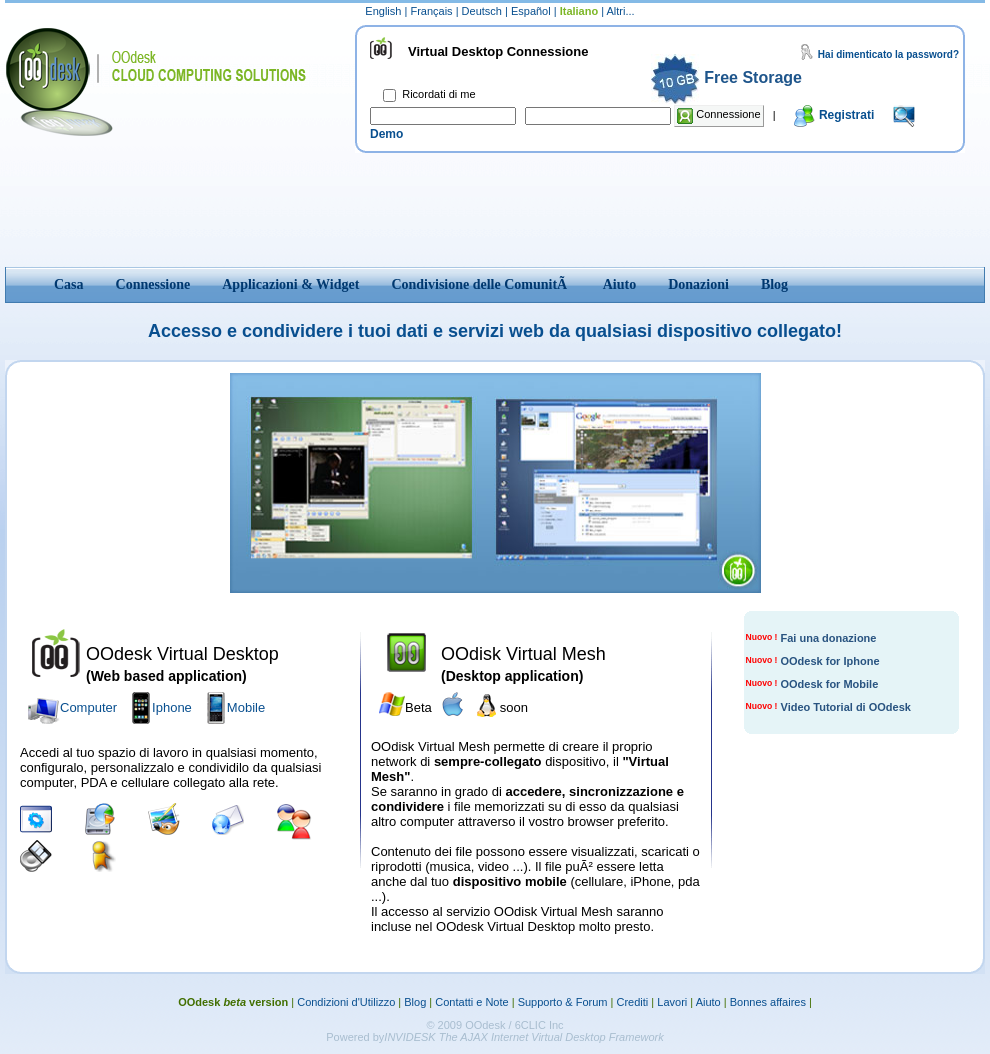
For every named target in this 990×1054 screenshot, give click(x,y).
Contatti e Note (471, 1002)
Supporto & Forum (563, 1002)
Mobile (246, 707)
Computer (88, 707)
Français (432, 11)
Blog (415, 1002)
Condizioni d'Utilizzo (346, 1002)
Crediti (633, 1002)
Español (532, 11)
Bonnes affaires (768, 1002)
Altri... (621, 11)
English (384, 11)
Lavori (672, 1002)
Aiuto (708, 1002)
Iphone (172, 707)
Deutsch (483, 11)
